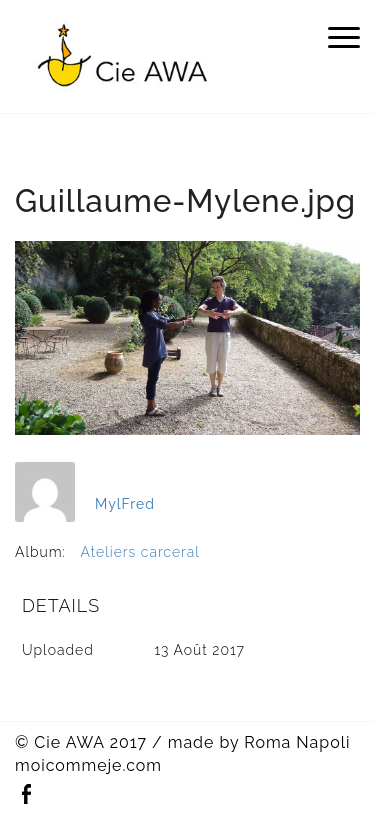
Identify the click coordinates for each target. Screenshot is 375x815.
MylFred (125, 504)
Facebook (26, 794)
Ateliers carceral (140, 552)
